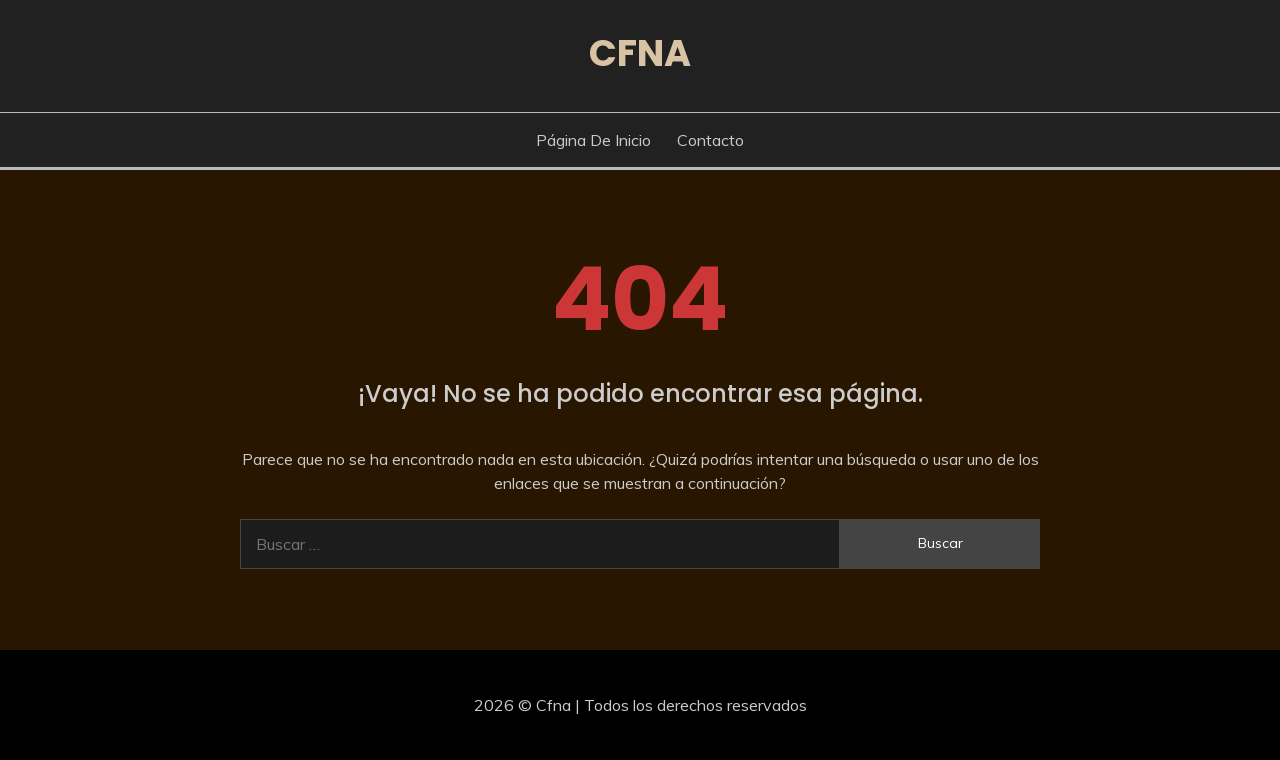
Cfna (640, 53)
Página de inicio (593, 140)
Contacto (710, 140)
